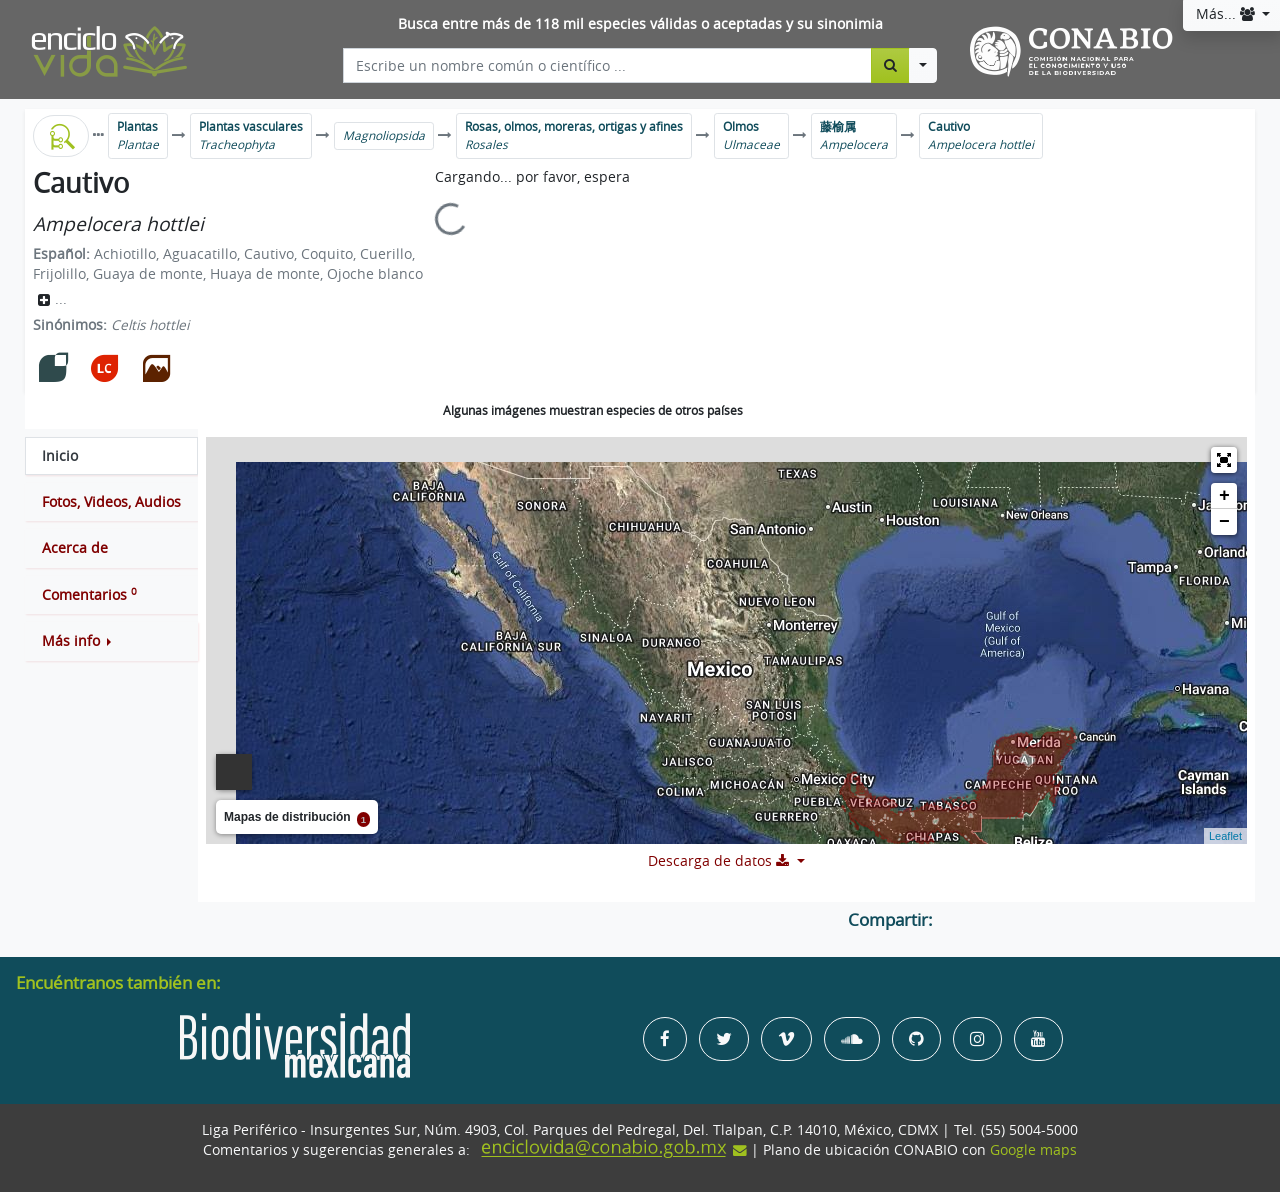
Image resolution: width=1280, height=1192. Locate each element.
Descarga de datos (720, 861)
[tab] (111, 456)
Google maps (1033, 1150)
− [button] (1224, 522)
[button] (111, 641)
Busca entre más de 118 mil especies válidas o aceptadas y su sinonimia (640, 24)
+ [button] (1224, 496)
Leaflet (1225, 836)
